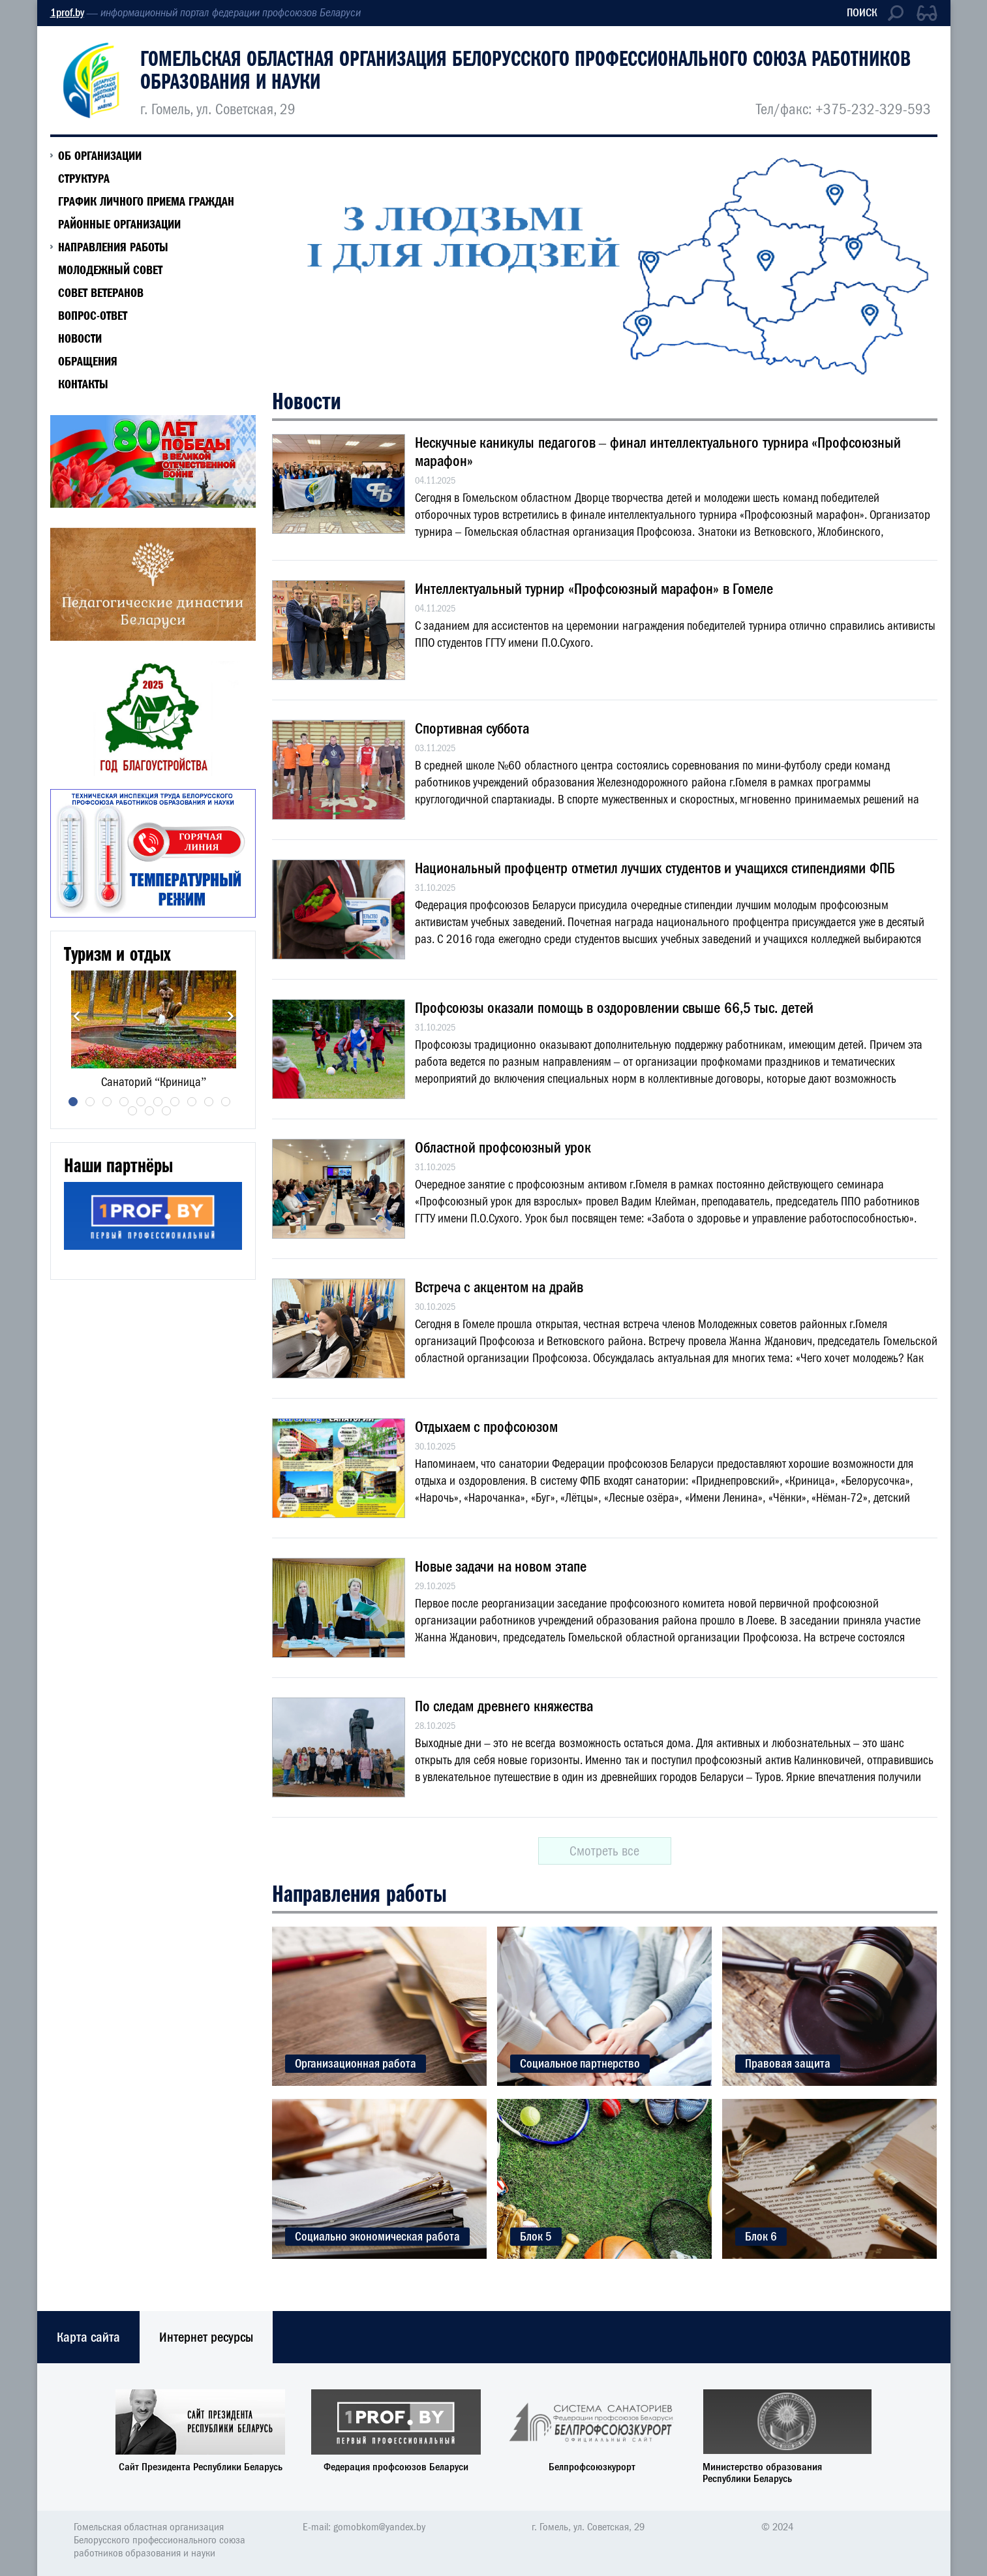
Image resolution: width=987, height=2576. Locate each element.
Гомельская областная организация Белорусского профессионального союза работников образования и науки (525, 70)
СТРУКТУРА (84, 178)
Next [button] (231, 1016)
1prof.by (67, 13)
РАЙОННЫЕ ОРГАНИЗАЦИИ (119, 224)
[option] (153, 1029)
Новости (80, 338)
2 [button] (90, 1101)
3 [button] (107, 1101)
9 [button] (208, 1101)
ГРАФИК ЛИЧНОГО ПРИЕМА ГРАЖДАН (146, 201)
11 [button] (132, 1110)
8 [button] (191, 1101)
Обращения (87, 361)
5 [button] (140, 1101)
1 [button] (73, 1101)
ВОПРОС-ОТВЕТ (92, 315)
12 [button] (149, 1110)
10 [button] (225, 1101)
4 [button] (124, 1101)
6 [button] (157, 1101)
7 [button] (174, 1101)
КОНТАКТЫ (83, 384)
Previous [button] (77, 1016)
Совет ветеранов (101, 292)
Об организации (100, 155)
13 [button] (166, 1110)
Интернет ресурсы (206, 2337)
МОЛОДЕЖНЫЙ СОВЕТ (110, 269)
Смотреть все (604, 1851)
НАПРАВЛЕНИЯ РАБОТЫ (113, 247)
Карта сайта (88, 2337)
